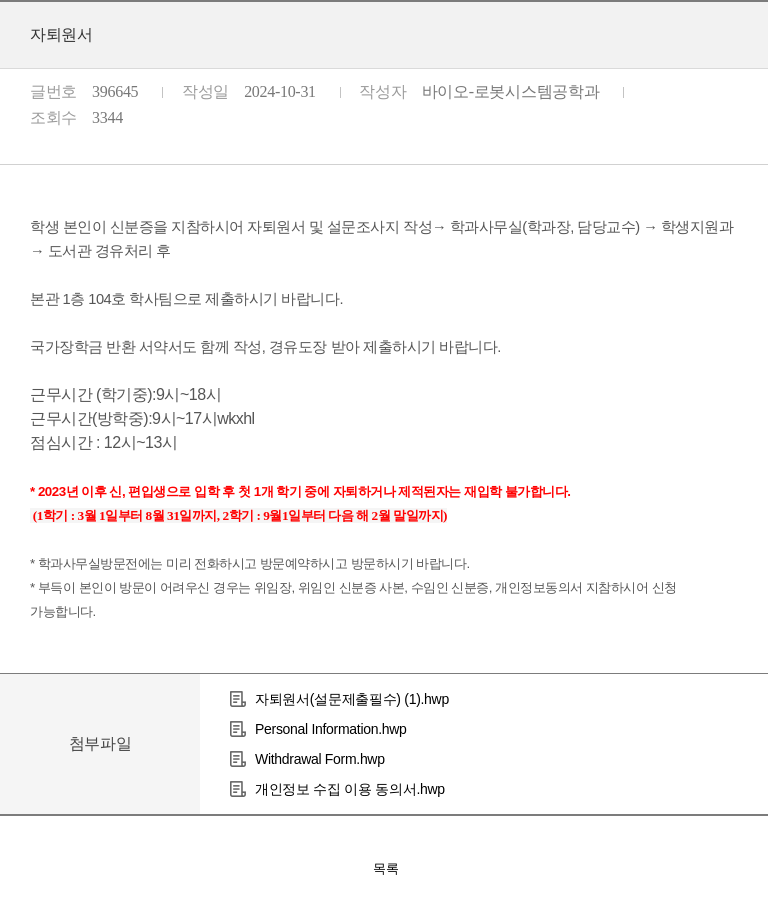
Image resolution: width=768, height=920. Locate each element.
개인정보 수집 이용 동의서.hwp (350, 789)
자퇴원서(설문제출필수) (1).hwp (352, 699)
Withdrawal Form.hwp (320, 759)
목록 (386, 868)
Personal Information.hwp (331, 729)
